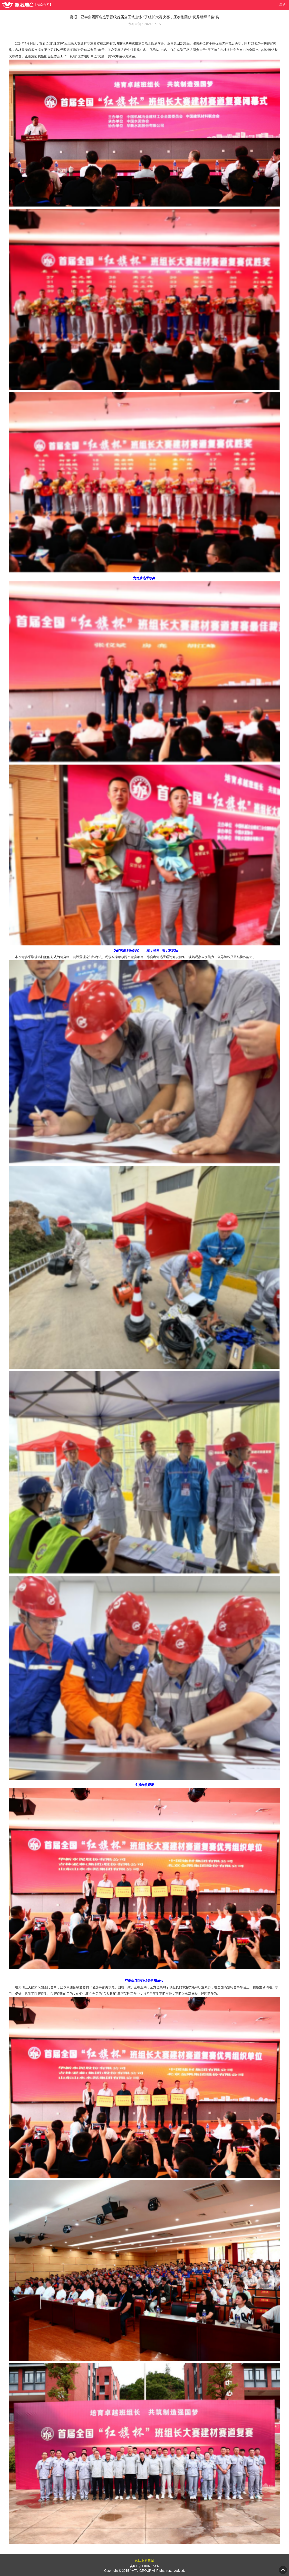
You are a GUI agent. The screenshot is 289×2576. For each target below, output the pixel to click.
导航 (282, 5)
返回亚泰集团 (144, 2560)
